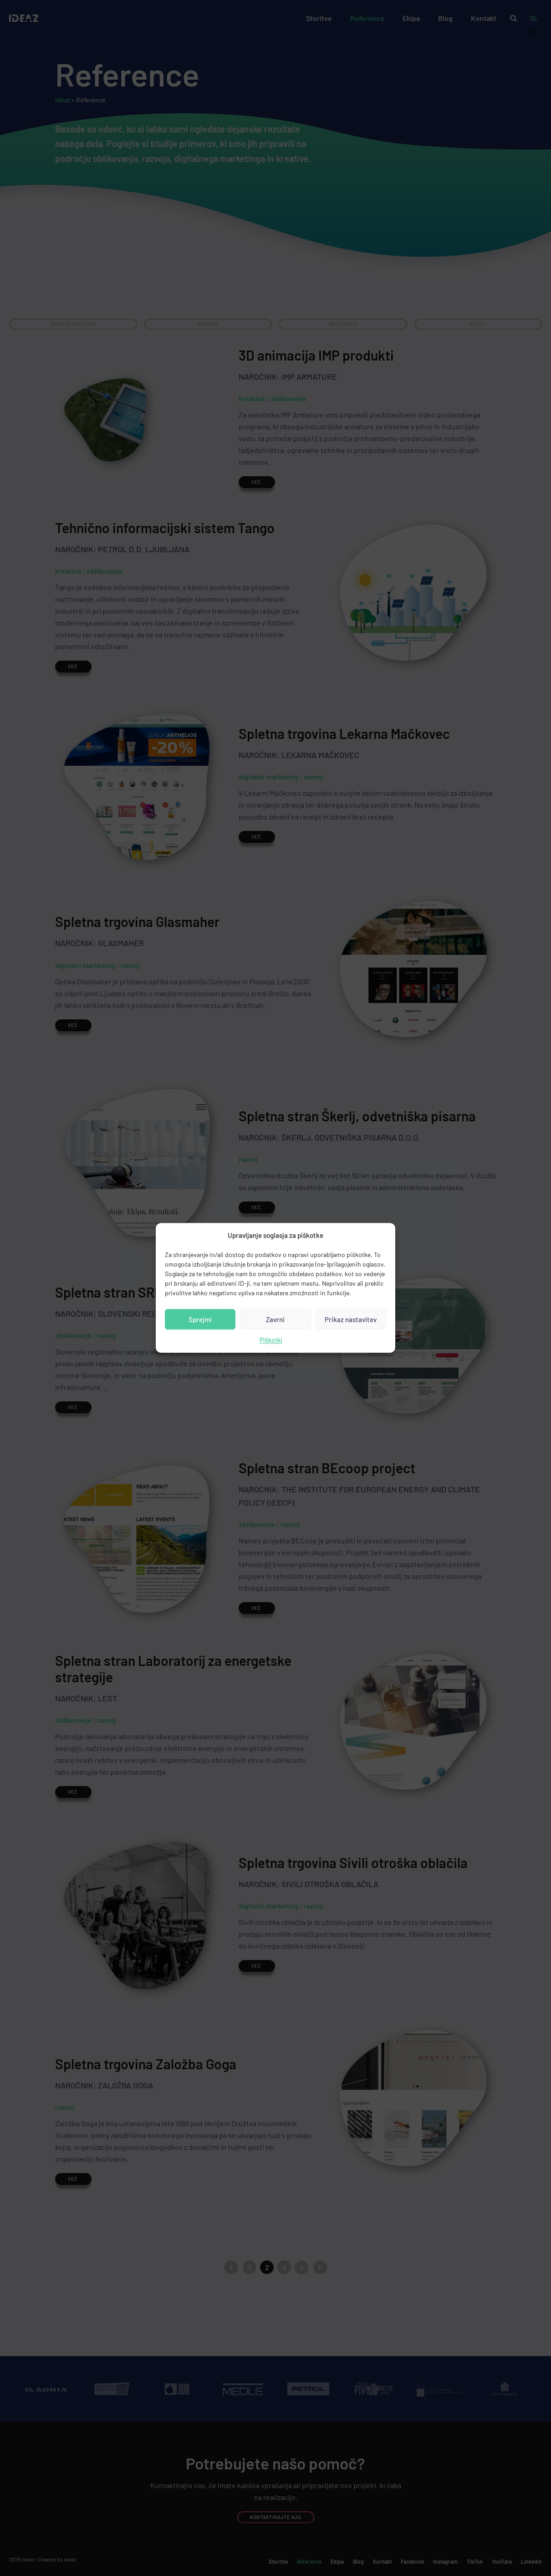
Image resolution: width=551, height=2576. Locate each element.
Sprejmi (200, 1319)
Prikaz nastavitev (351, 1319)
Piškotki (271, 1340)
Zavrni (275, 1319)
